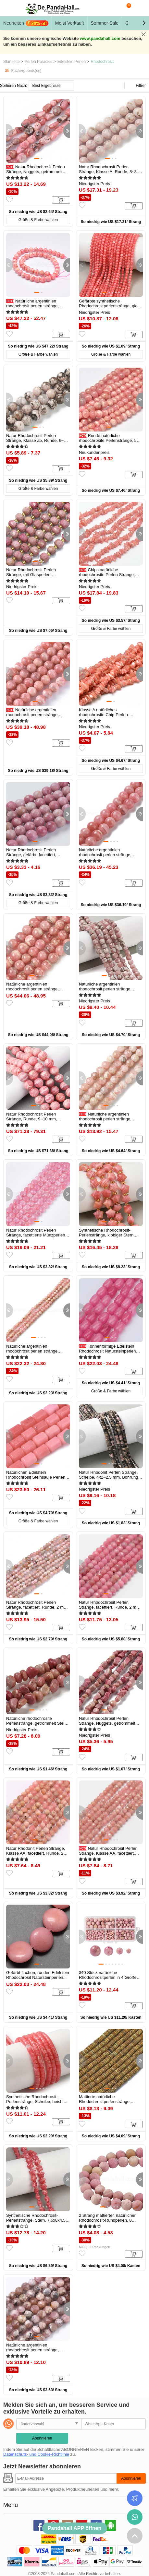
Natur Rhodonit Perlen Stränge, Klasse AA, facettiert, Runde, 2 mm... (35, 1853)
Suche (113, 8)
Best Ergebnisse (46, 85)
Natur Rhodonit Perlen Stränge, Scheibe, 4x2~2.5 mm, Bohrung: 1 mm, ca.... (111, 1477)
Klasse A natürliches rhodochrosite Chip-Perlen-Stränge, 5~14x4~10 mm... (104, 714)
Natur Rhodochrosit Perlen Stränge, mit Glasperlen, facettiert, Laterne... (31, 574)
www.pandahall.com (100, 38)
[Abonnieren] (66, 2478)
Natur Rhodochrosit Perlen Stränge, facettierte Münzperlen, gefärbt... (36, 1235)
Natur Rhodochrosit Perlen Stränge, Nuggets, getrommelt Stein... (35, 171)
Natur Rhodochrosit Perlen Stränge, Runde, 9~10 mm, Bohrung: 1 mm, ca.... (31, 1119)
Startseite (11, 61)
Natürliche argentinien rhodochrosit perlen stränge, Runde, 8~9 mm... (32, 714)
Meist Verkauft (69, 23)
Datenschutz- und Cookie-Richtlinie (36, 2454)
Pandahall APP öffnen (74, 2528)
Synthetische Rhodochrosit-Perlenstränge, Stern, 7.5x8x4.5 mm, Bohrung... (36, 2220)
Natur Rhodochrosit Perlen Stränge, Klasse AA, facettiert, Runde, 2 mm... (108, 1853)
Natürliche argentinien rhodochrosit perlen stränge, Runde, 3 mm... (32, 2350)
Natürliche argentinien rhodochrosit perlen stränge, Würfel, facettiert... (105, 989)
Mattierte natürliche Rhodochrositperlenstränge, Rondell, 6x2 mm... (105, 2101)
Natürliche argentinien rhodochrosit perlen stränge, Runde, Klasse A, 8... (32, 989)
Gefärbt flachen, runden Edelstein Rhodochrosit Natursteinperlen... (37, 1975)
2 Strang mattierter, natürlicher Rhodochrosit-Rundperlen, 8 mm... (107, 2220)
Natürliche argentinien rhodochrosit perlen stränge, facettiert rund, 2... (32, 1351)
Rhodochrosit (102, 61)
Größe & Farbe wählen (38, 220)
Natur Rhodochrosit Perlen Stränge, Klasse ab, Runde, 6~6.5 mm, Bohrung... (38, 440)
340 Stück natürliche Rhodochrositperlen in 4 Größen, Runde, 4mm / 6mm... (109, 1977)
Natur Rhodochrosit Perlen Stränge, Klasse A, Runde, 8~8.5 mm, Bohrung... (109, 171)
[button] (144, 23)
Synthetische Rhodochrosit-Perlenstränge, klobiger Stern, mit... (107, 1235)
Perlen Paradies (38, 61)
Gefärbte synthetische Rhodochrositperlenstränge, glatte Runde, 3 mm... (110, 306)
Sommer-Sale (105, 23)
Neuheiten (25, 23)
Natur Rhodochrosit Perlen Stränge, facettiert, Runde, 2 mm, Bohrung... (37, 1607)
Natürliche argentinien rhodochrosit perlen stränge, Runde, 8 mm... (32, 306)
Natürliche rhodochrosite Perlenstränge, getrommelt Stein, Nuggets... (37, 1723)
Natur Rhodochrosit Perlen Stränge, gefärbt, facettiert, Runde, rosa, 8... (31, 854)
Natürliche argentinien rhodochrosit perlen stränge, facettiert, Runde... (105, 1119)
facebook (38, 2525)
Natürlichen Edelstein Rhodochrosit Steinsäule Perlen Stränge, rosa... (35, 1477)
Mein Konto (139, 8)
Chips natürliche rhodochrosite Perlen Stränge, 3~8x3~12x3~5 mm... (107, 574)
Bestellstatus (135, 2498)
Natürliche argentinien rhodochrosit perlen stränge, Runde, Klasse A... (105, 854)
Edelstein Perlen (71, 61)
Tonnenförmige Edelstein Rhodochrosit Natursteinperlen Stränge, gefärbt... (107, 1351)
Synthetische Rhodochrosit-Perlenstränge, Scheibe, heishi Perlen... (34, 2101)
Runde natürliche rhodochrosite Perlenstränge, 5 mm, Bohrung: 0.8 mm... (108, 440)
